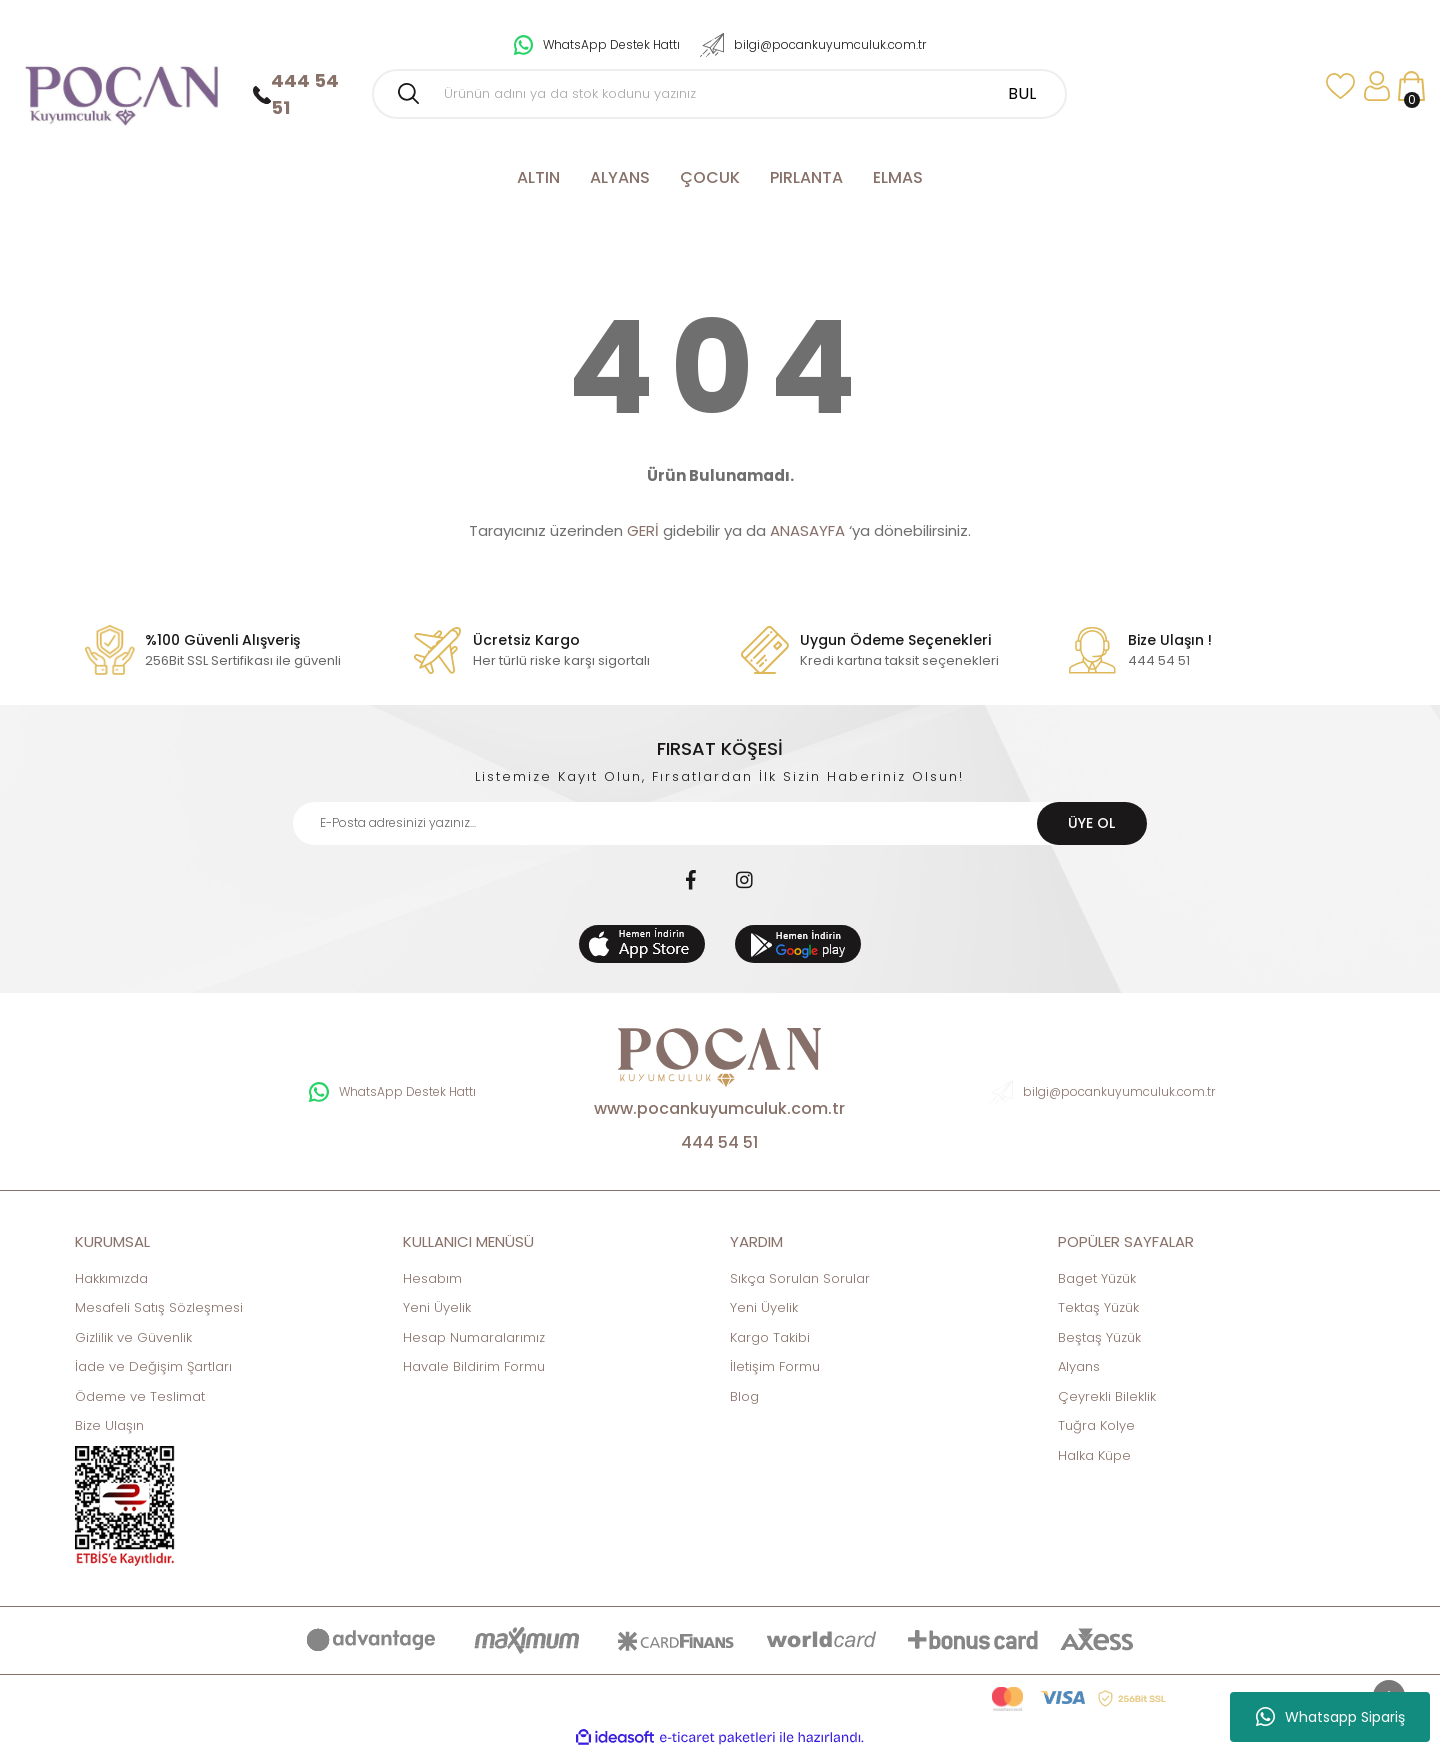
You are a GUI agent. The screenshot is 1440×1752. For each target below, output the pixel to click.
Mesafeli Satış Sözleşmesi (159, 1307)
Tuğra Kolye (1096, 1425)
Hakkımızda (111, 1278)
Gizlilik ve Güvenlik (133, 1337)
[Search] (719, 94)
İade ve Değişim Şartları (153, 1366)
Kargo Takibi (770, 1337)
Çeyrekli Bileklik (1107, 1396)
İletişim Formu (775, 1366)
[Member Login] (1376, 86)
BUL (1022, 93)
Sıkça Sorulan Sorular (800, 1278)
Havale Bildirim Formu (474, 1366)
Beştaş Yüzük (1099, 1337)
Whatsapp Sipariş (1330, 1717)
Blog (744, 1396)
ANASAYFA (807, 530)
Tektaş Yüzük (1098, 1307)
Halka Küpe (1094, 1455)
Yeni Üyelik (437, 1307)
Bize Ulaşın (109, 1425)
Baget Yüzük (1097, 1278)
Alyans (1079, 1366)
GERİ (643, 530)
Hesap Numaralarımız (474, 1337)
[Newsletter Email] (719, 823)
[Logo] (120, 86)
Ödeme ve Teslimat (140, 1396)
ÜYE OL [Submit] (1091, 823)
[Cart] (1411, 86)
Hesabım (432, 1278)
